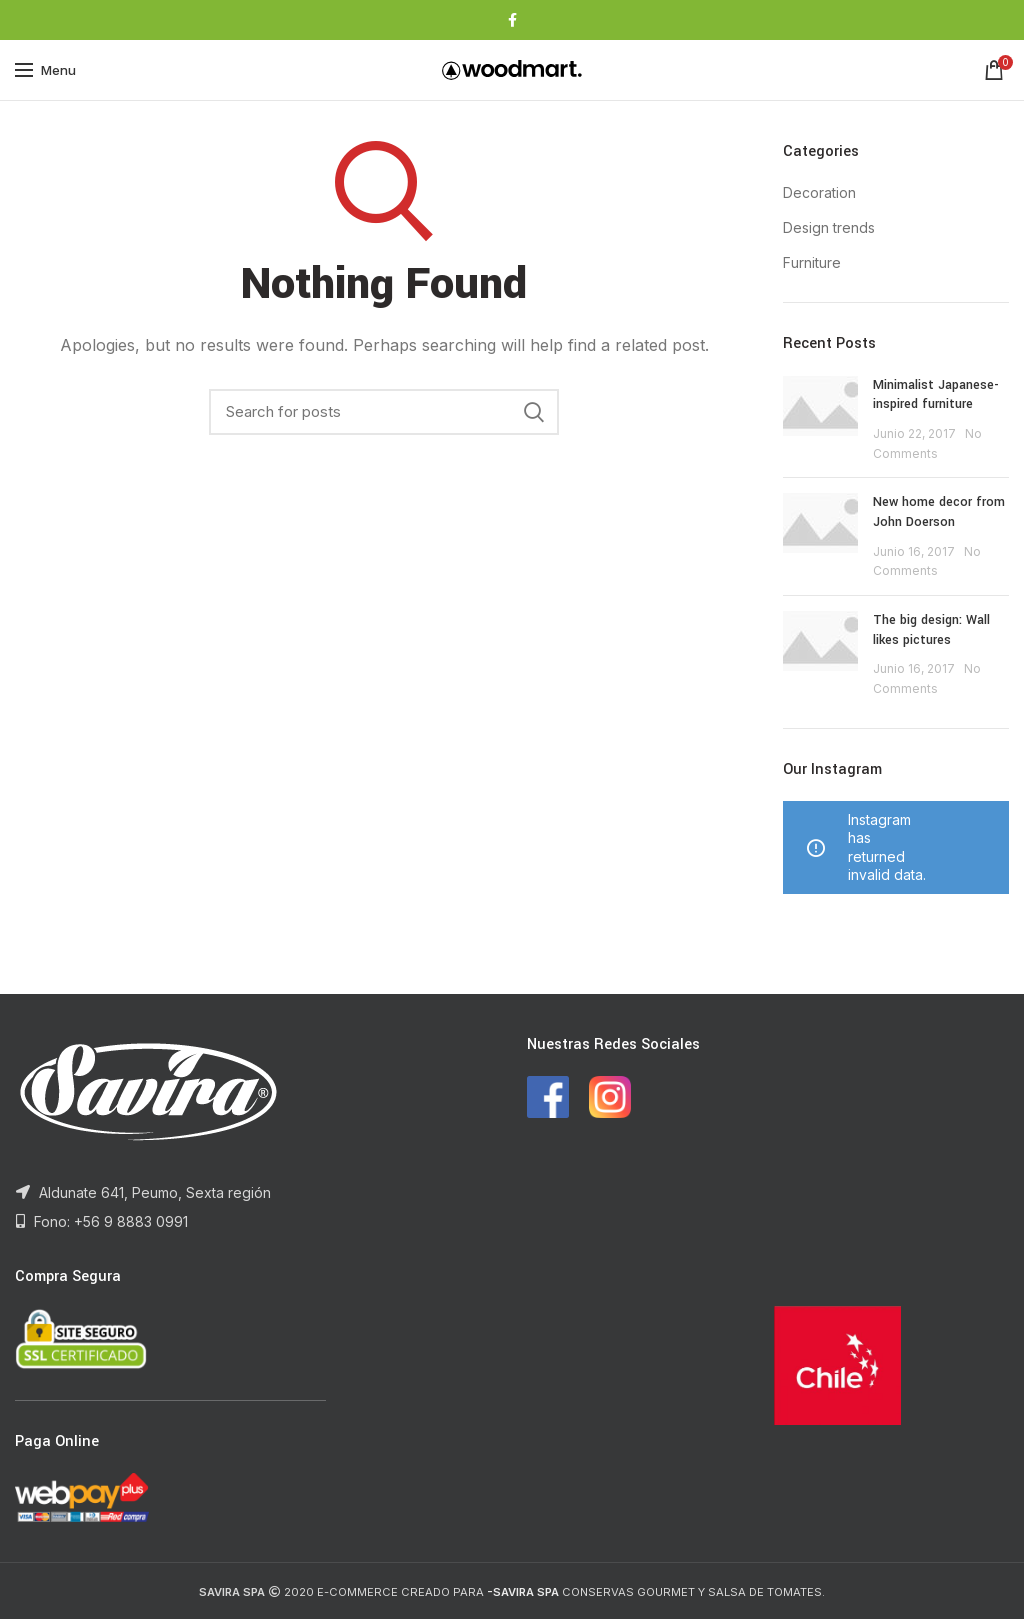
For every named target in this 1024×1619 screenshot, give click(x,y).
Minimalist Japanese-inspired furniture (936, 395)
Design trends (829, 227)
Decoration (819, 192)
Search (534, 412)
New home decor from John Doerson (939, 512)
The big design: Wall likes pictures (931, 630)
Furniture (812, 262)
